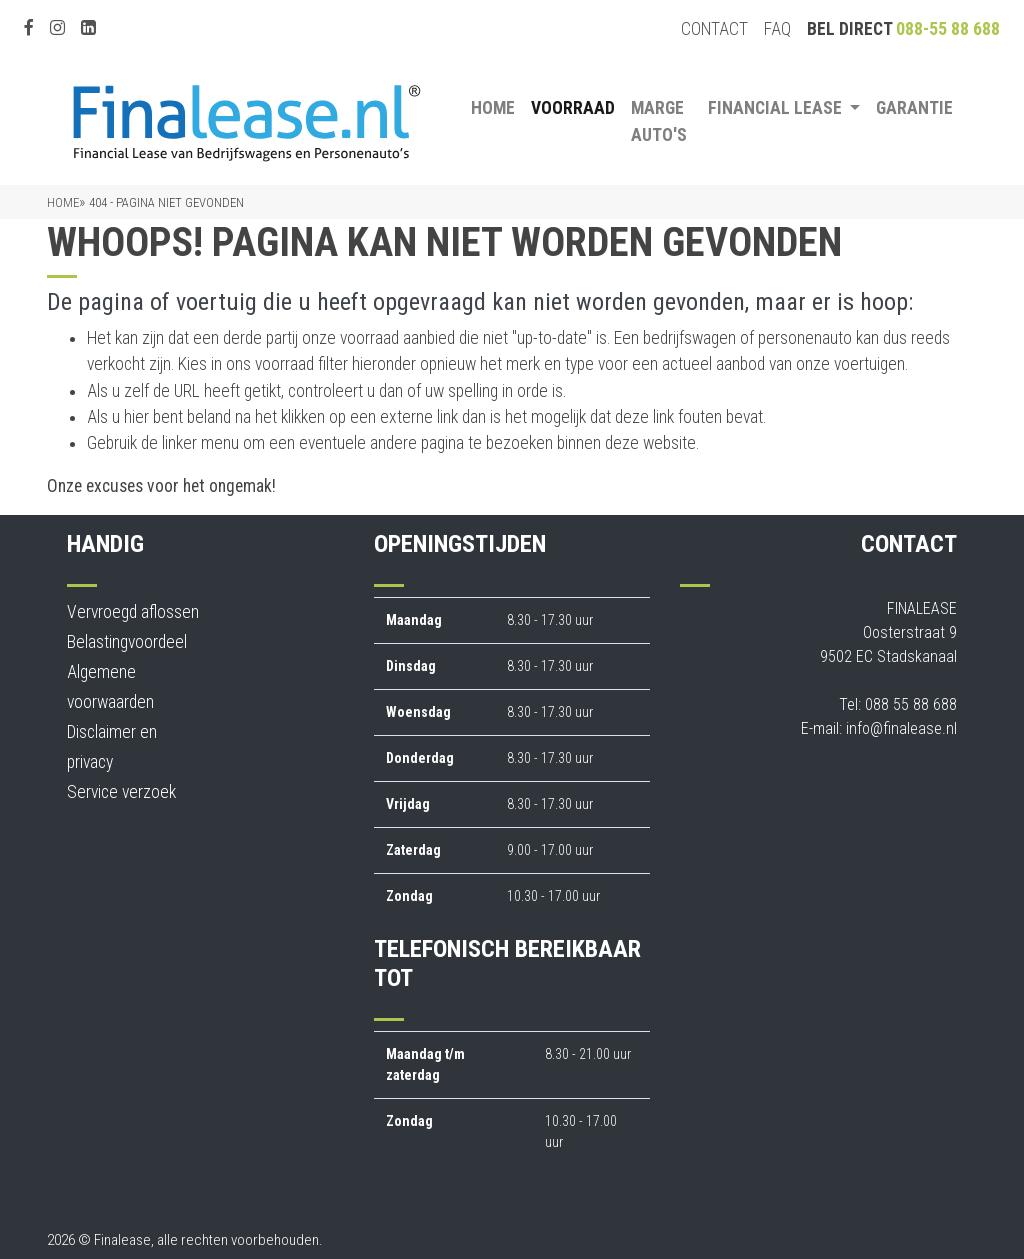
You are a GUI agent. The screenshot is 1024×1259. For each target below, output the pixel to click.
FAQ (777, 29)
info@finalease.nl (901, 728)
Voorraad (573, 108)
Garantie (914, 108)
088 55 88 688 (911, 704)
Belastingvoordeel (127, 642)
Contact (714, 29)
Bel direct (903, 29)
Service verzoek (121, 792)
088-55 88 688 (948, 29)
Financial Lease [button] (777, 108)
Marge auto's (659, 121)
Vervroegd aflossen (133, 612)
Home (493, 108)
